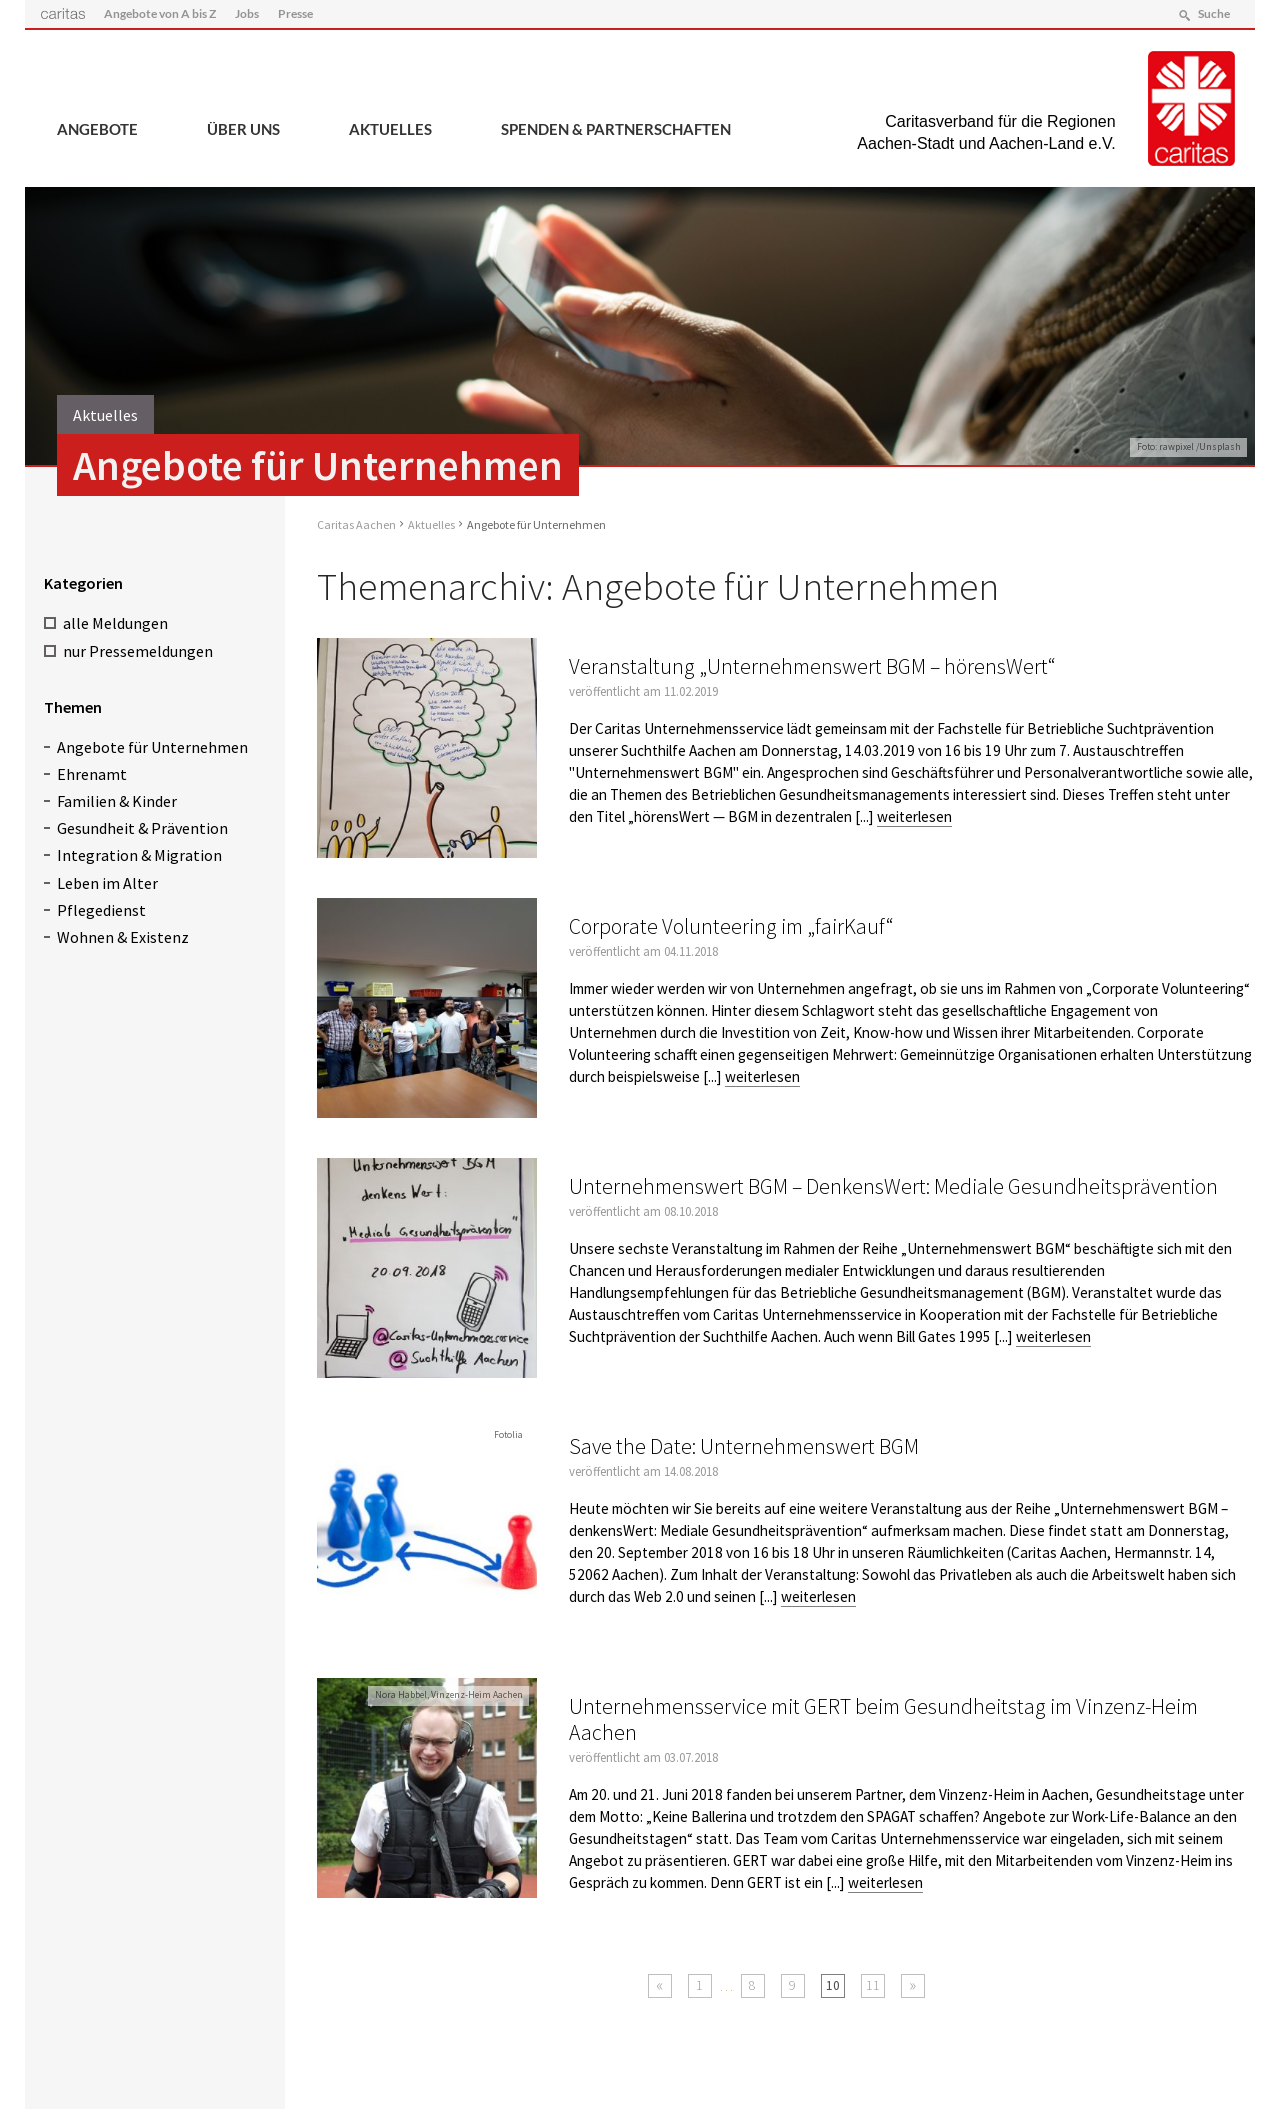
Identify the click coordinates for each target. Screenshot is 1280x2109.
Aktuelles (390, 129)
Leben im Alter (107, 882)
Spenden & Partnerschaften (616, 129)
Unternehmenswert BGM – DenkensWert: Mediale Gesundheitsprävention (893, 1186)
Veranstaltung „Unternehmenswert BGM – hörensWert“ (812, 666)
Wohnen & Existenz (123, 937)
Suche (1213, 13)
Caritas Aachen (356, 524)
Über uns (243, 129)
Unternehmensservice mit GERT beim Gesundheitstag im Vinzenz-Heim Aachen (883, 1719)
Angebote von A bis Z (160, 13)
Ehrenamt (92, 773)
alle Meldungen (115, 623)
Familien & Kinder (117, 801)
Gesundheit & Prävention (142, 828)
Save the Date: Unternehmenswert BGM (744, 1446)
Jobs (247, 13)
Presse (296, 13)
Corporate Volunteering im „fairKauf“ (731, 926)
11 (873, 1984)
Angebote (97, 129)
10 (833, 1984)
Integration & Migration (139, 855)
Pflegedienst (101, 909)
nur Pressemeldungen (138, 650)
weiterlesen (914, 816)
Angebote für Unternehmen (152, 746)
